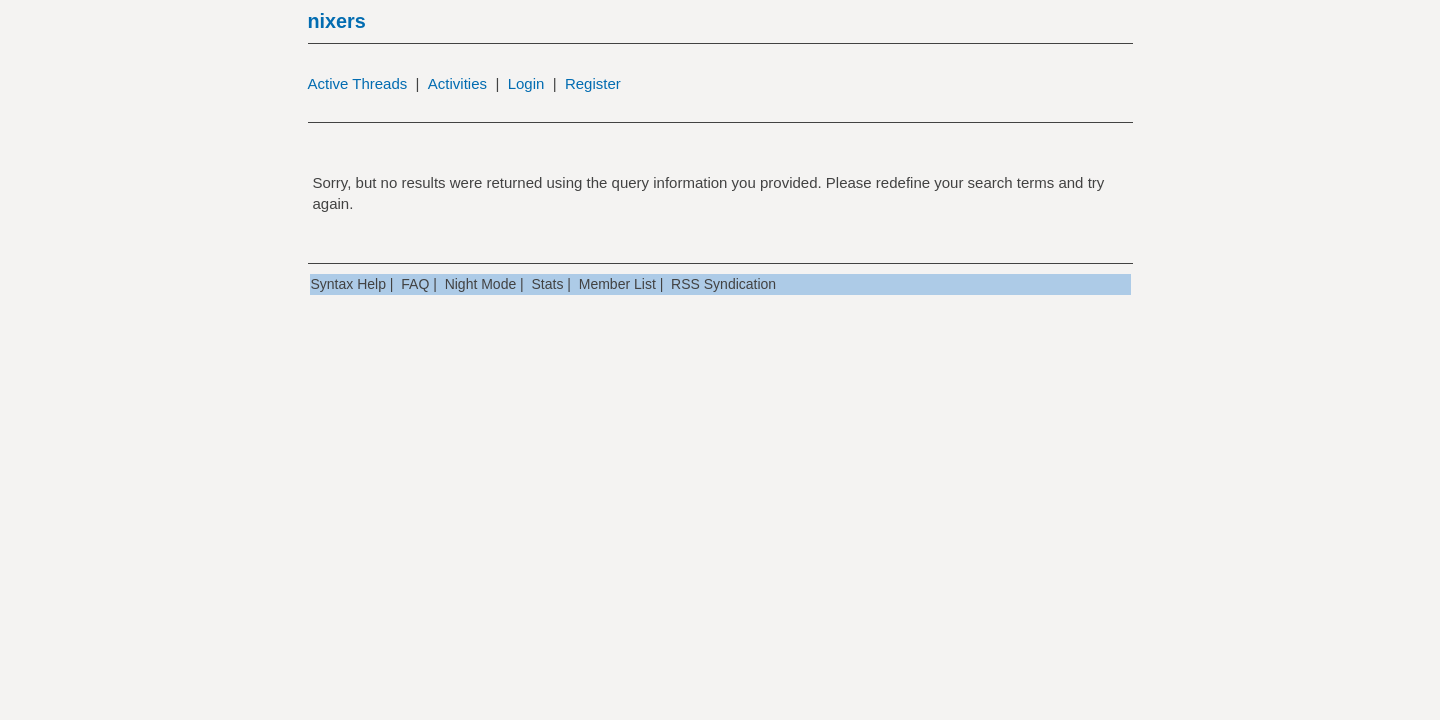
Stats (548, 284)
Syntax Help (348, 284)
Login (526, 83)
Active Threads (358, 83)
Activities (457, 83)
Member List (617, 284)
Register (593, 83)
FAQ (415, 284)
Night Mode (481, 284)
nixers (337, 21)
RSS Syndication (723, 284)
